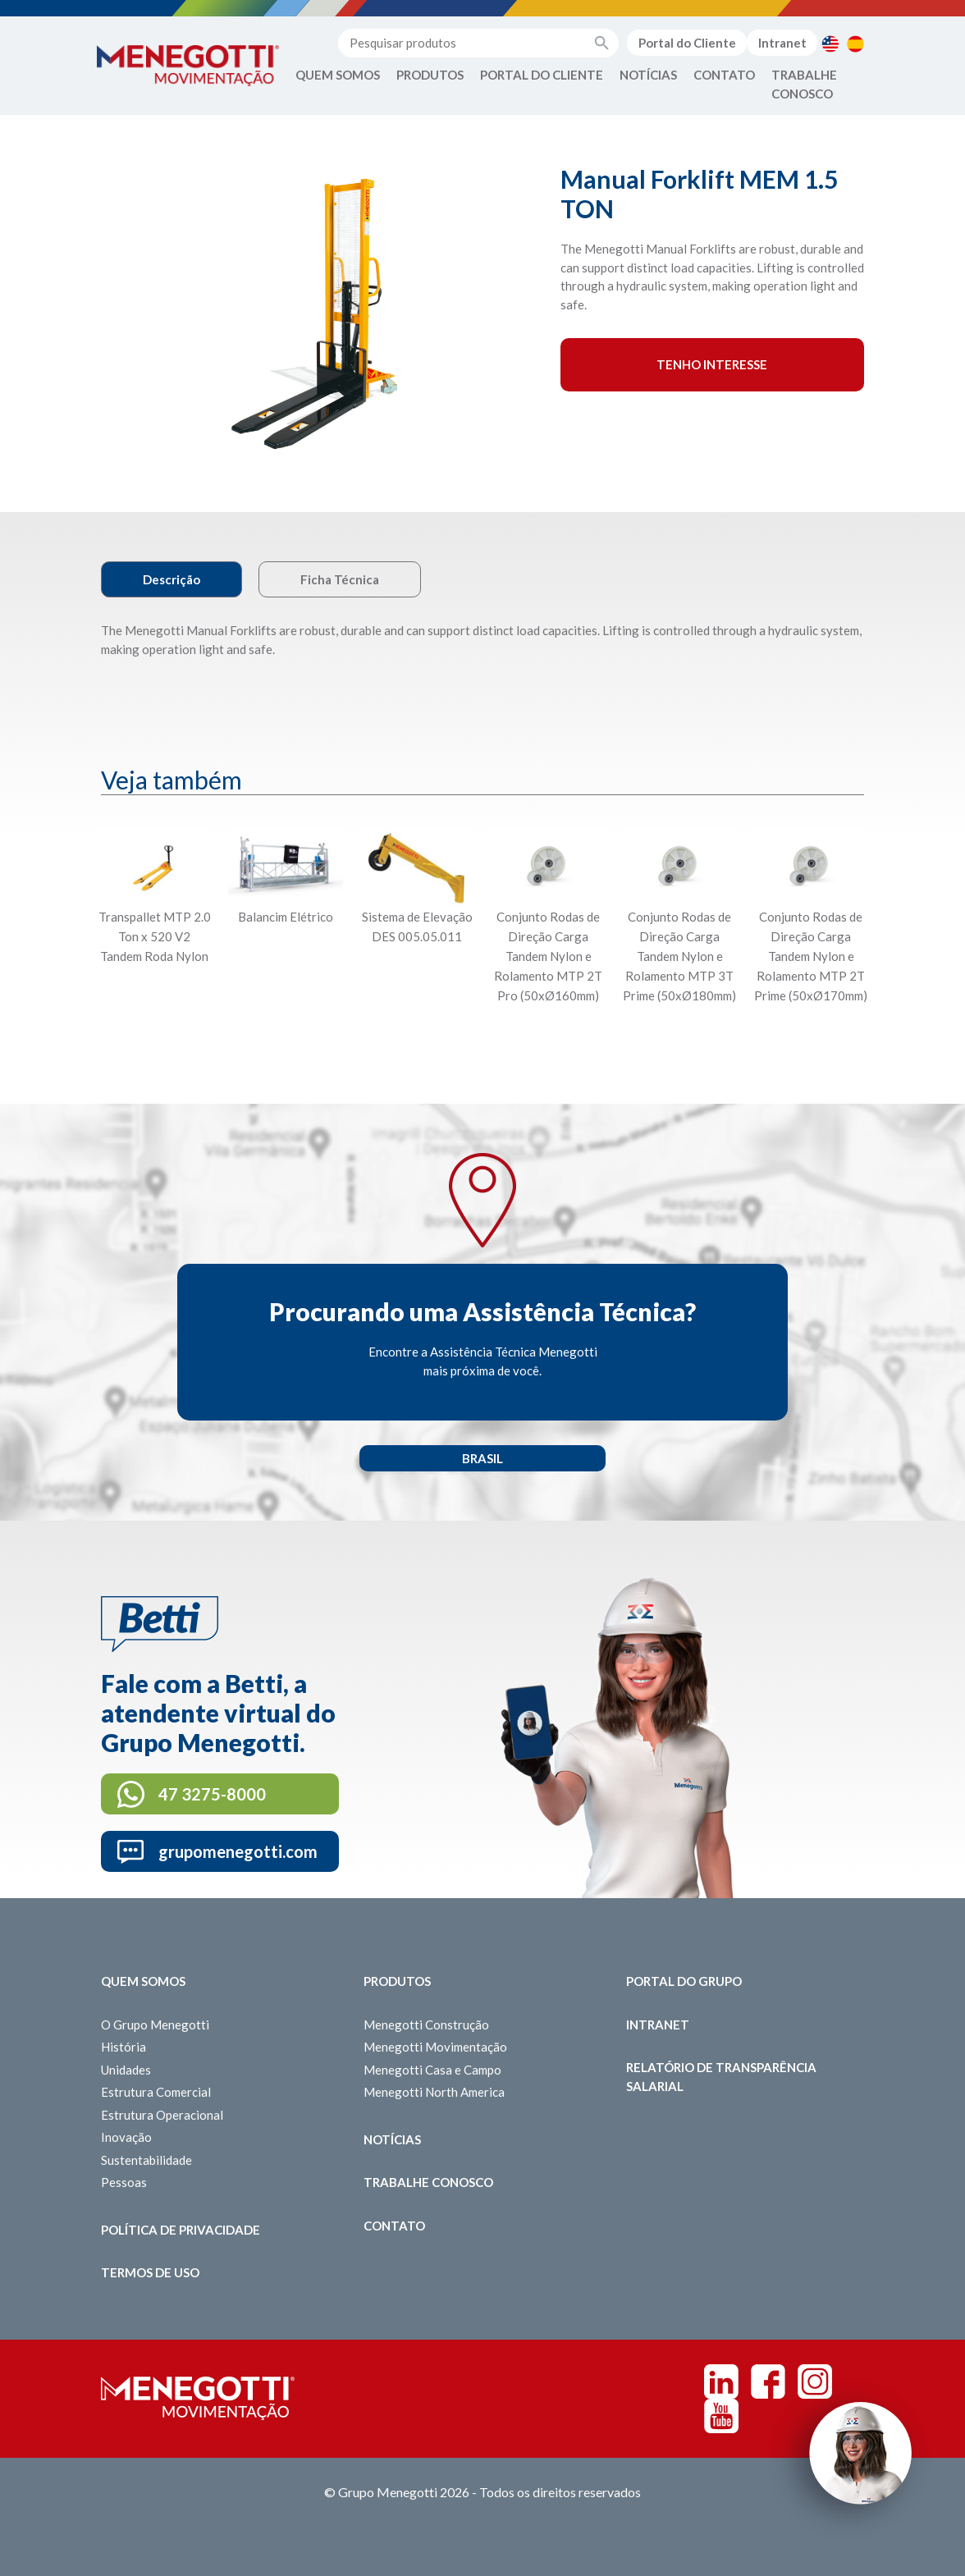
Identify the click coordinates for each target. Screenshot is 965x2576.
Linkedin (721, 2381)
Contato (724, 74)
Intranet (782, 42)
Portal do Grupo (684, 1981)
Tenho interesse (711, 364)
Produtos (430, 74)
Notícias (648, 74)
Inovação (126, 2137)
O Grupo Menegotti (155, 2024)
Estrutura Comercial (156, 2091)
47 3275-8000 (212, 1794)
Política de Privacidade (180, 2229)
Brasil (482, 1458)
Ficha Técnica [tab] (339, 579)
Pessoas (124, 2182)
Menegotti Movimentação (435, 2046)
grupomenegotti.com (238, 1851)
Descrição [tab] (171, 579)
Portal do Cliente (687, 42)
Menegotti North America (434, 2091)
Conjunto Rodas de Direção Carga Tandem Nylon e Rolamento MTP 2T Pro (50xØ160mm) (548, 956)
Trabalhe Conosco (804, 84)
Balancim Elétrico (285, 916)
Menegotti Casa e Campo (432, 2069)
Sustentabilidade (146, 2160)
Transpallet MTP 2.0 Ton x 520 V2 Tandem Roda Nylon (154, 936)
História (123, 2046)
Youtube (721, 2416)
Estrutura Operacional (162, 2114)
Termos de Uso (150, 2272)
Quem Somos (337, 74)
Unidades (126, 2069)
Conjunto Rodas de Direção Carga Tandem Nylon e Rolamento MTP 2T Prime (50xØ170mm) (810, 956)
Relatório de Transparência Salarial (721, 2076)
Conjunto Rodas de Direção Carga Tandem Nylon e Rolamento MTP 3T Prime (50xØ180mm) (679, 956)
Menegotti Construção (426, 2024)
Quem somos (143, 1981)
